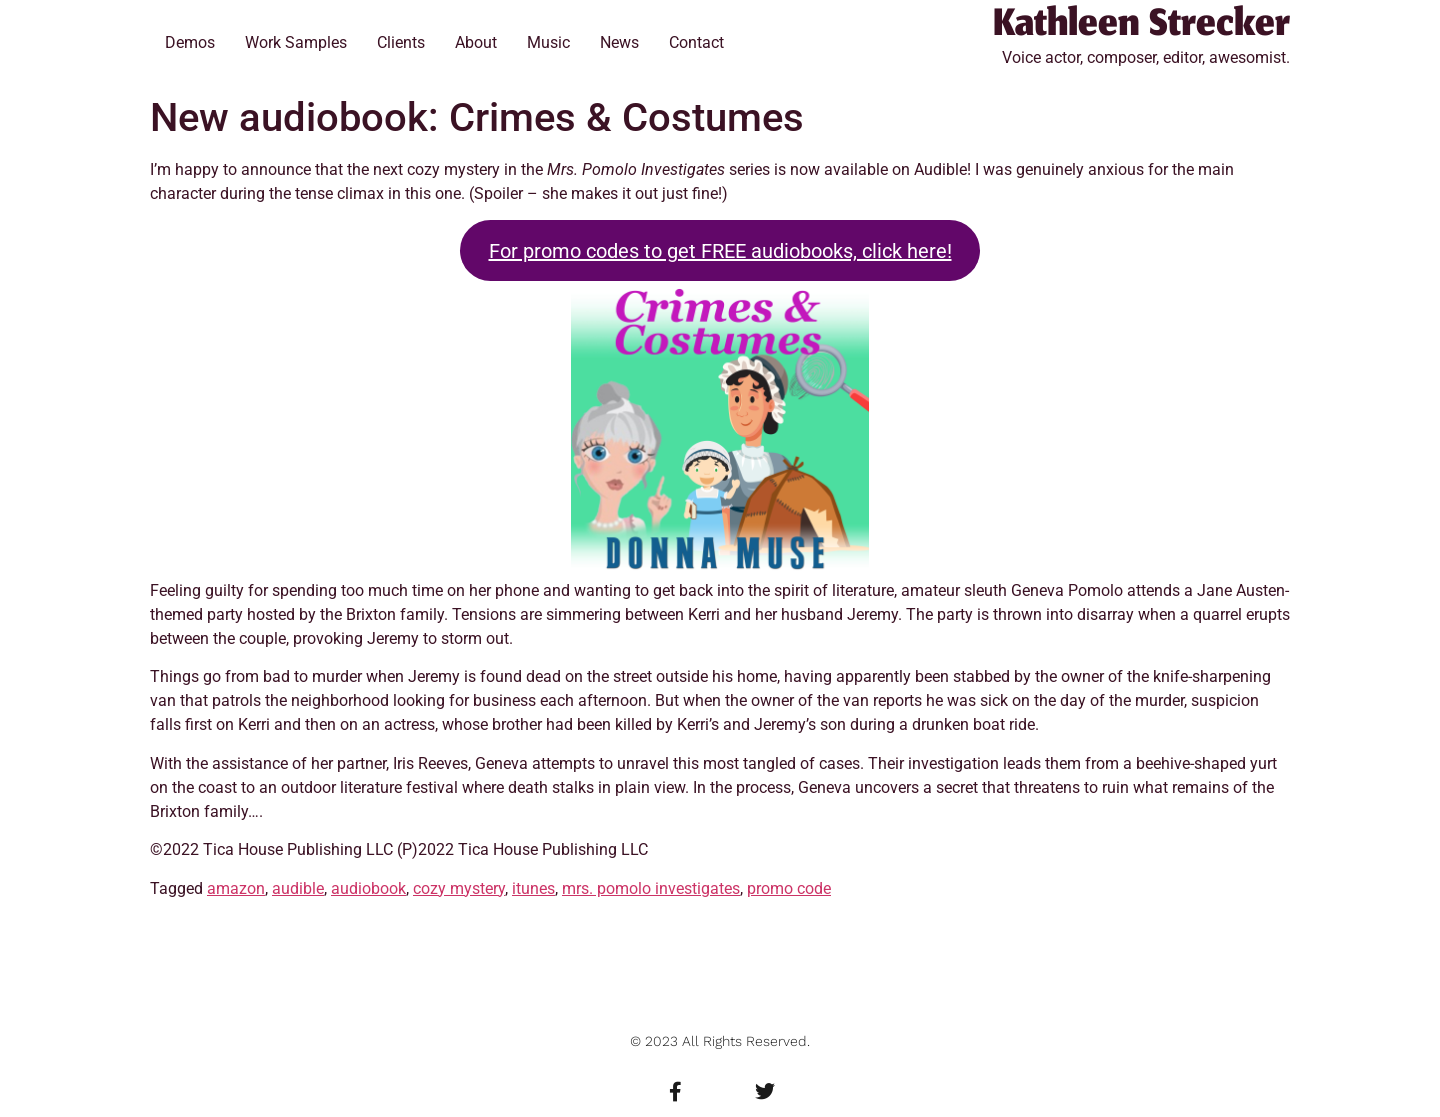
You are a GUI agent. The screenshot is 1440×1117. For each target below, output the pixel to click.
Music (548, 42)
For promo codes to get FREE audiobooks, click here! (720, 251)
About (476, 42)
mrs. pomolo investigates (651, 888)
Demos (190, 42)
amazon (236, 888)
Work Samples (296, 42)
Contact (696, 42)
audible (298, 888)
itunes (533, 888)
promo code (789, 888)
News (619, 42)
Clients (401, 42)
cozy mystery (459, 888)
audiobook (368, 888)
